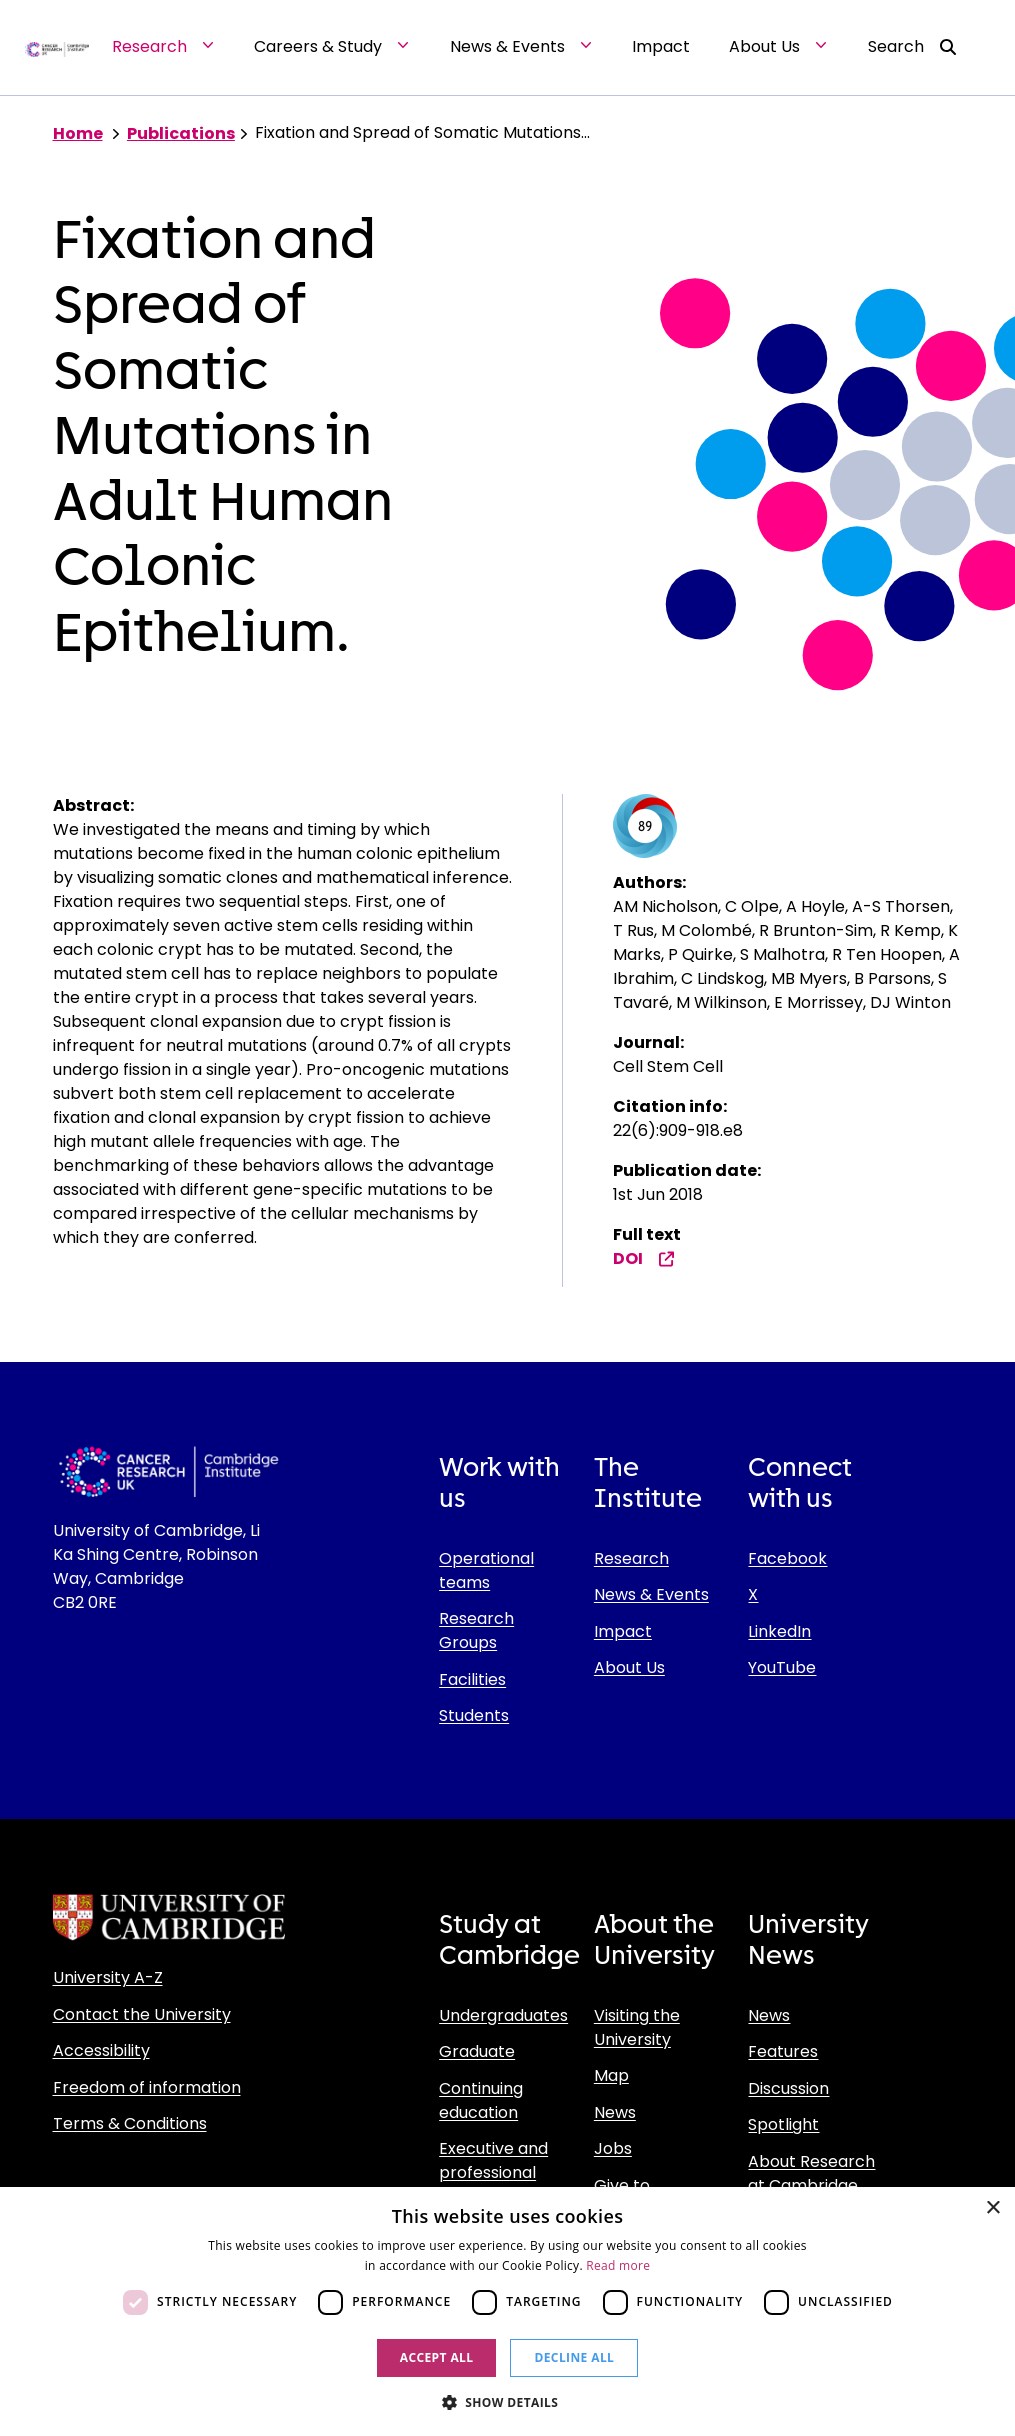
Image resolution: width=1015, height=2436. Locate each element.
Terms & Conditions (130, 2123)
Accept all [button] (437, 2357)
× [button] (992, 2208)
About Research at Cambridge (811, 2173)
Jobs (613, 2148)
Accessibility (101, 2050)
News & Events (651, 1594)
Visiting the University (637, 2027)
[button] (508, 2402)
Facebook (787, 1558)
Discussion (788, 2088)
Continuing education (481, 2100)
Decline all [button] (574, 2357)
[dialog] (507, 2311)
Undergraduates (503, 2015)
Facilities (472, 1679)
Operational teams (486, 1570)
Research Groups (476, 1630)
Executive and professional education (493, 2172)
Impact (623, 1631)
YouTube (782, 1667)
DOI (644, 1258)
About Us (629, 1667)
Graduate (477, 2051)
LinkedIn (779, 1631)
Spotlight (783, 2124)
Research (631, 1558)
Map (611, 2075)
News (615, 2112)
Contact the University (142, 2014)
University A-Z (108, 1977)
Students (474, 1715)
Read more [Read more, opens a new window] (618, 2265)
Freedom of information (147, 2087)
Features (783, 2051)
